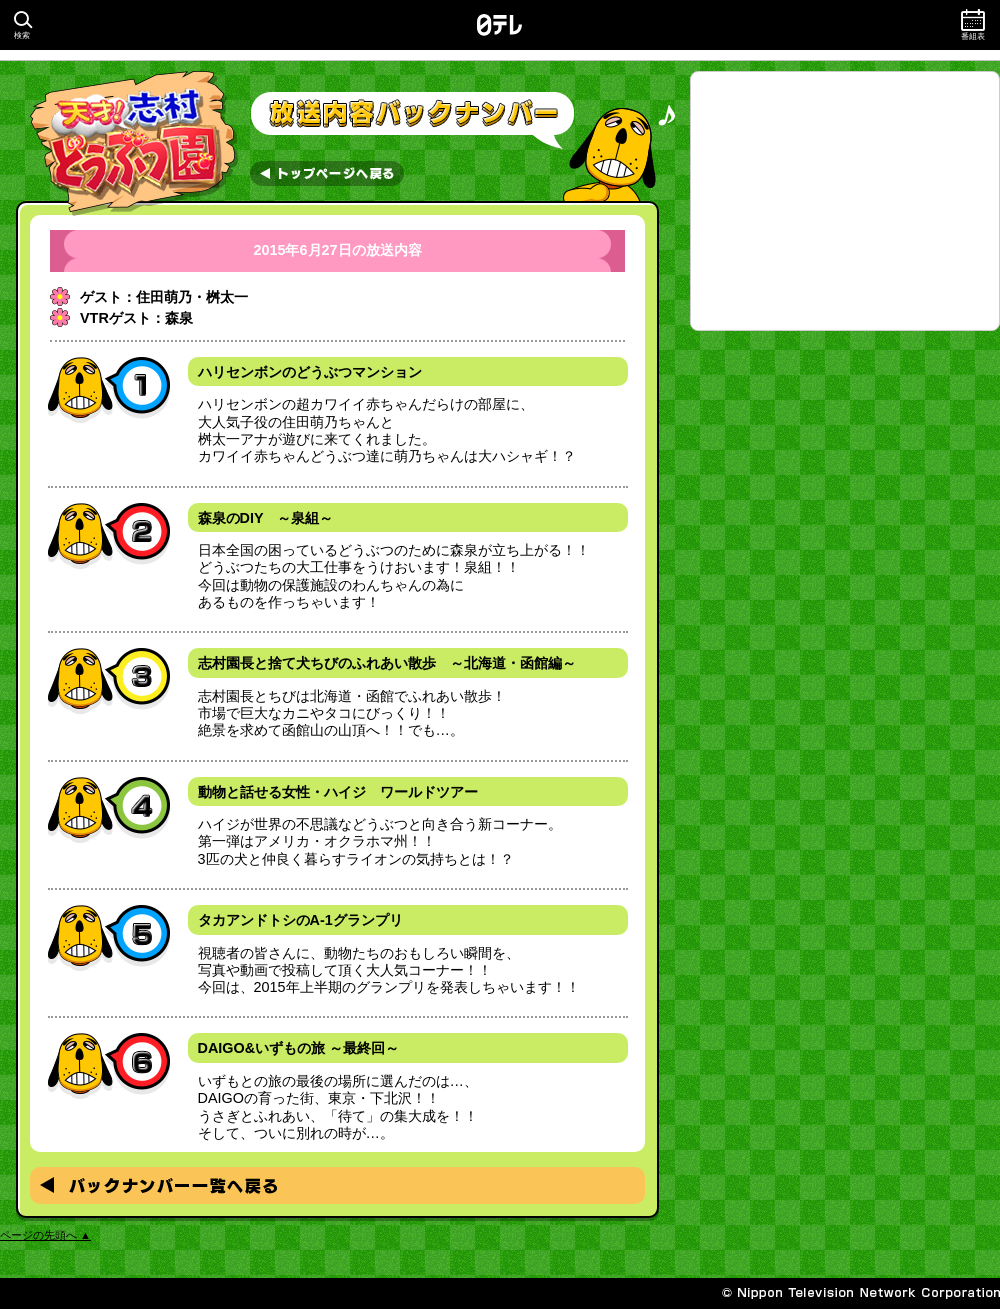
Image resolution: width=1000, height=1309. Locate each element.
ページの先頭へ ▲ (45, 1235)
